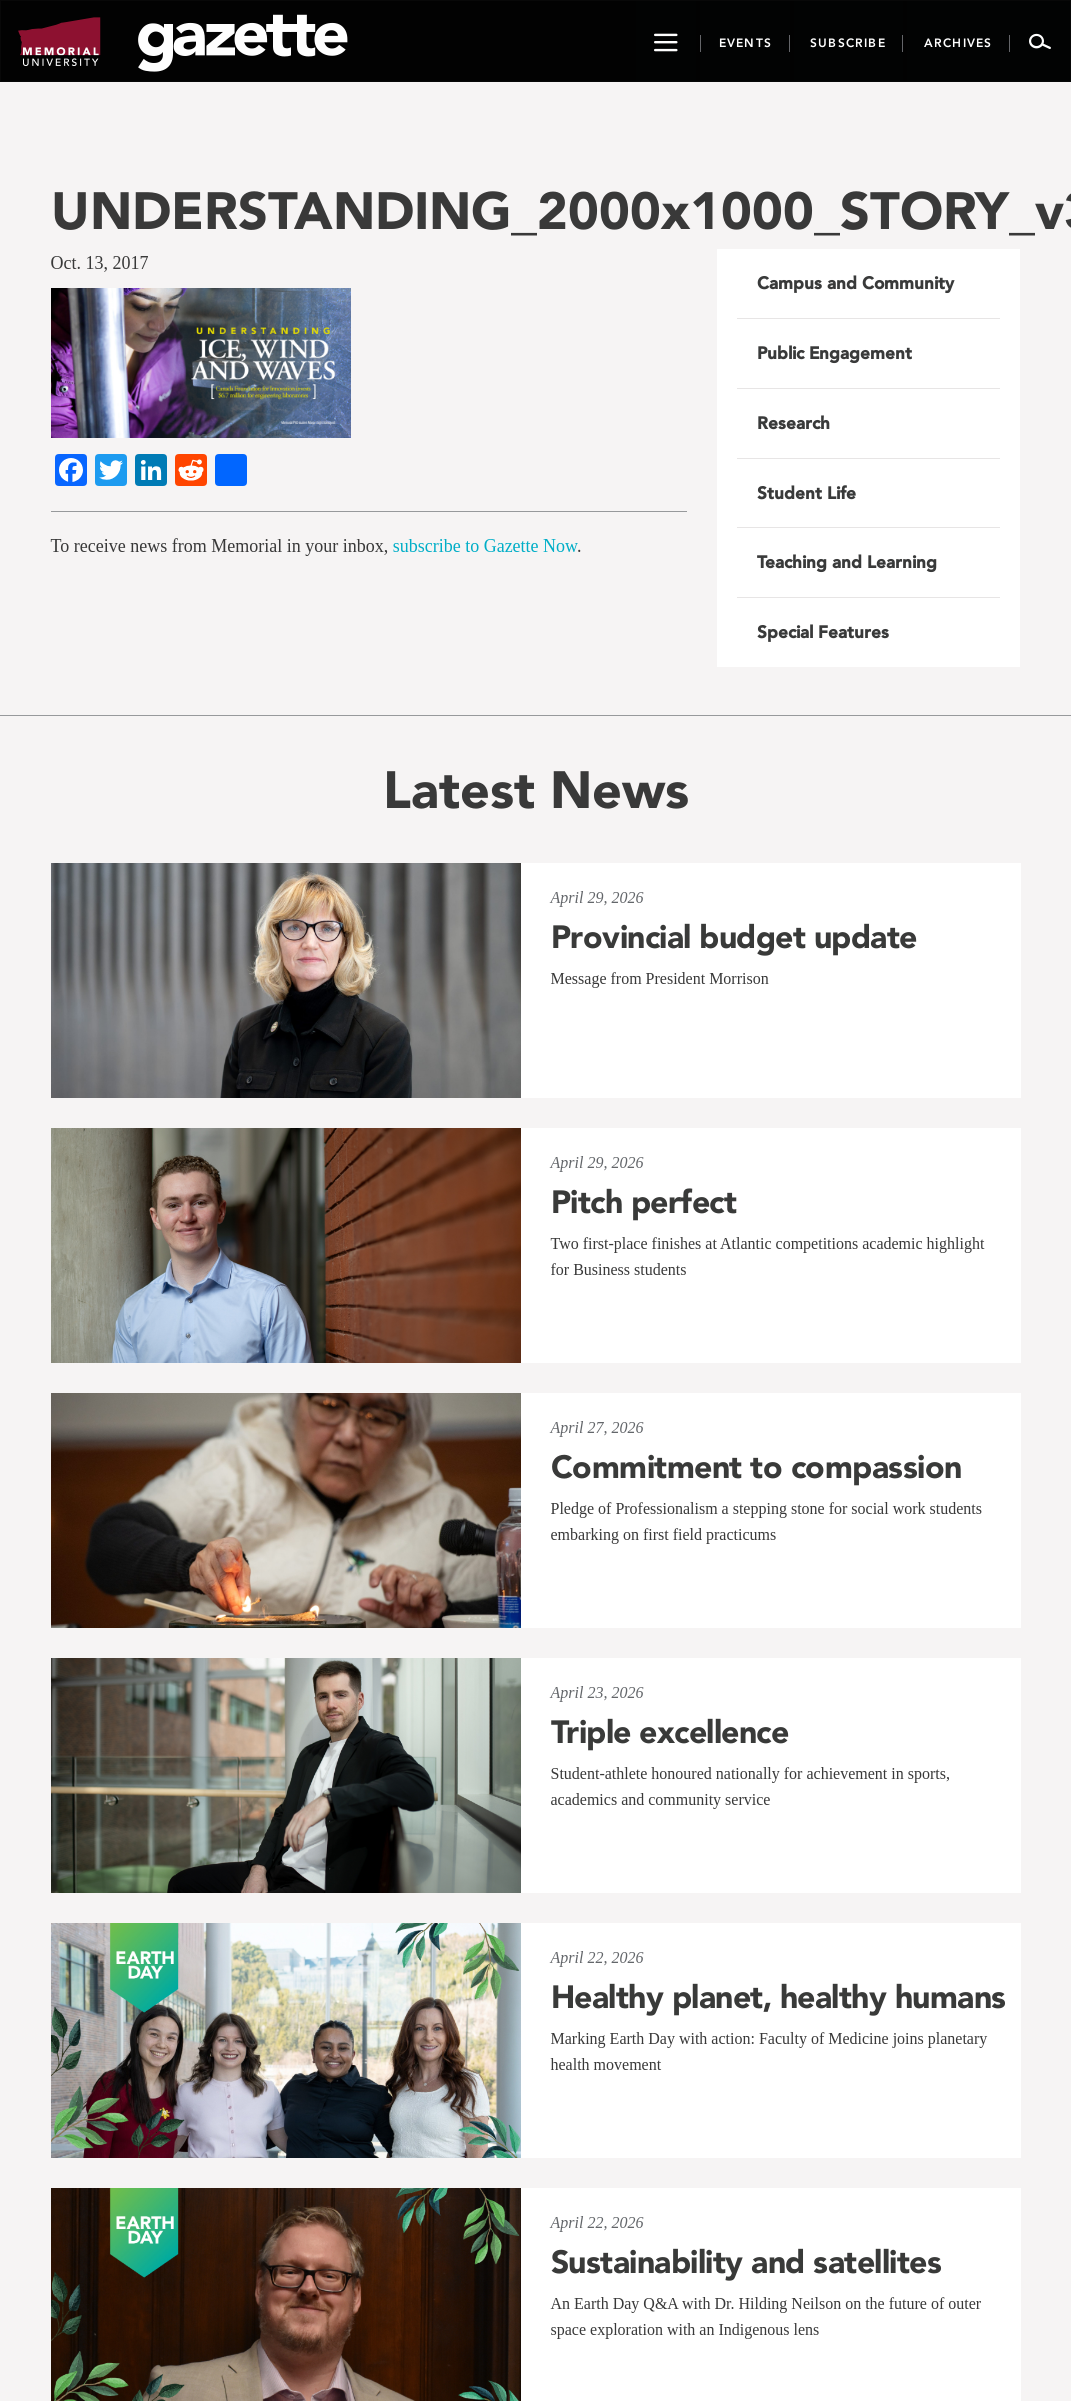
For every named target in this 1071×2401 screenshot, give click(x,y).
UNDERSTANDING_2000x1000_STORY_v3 (536, 210)
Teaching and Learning (847, 562)
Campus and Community (855, 283)
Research (793, 423)
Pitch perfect (644, 1202)
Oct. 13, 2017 (100, 263)
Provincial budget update (734, 937)
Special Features (823, 632)
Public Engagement (834, 353)
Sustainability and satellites (746, 2262)
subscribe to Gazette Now (485, 546)
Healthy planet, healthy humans (778, 1997)
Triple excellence (670, 1732)
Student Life (806, 493)
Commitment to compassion (756, 1467)
